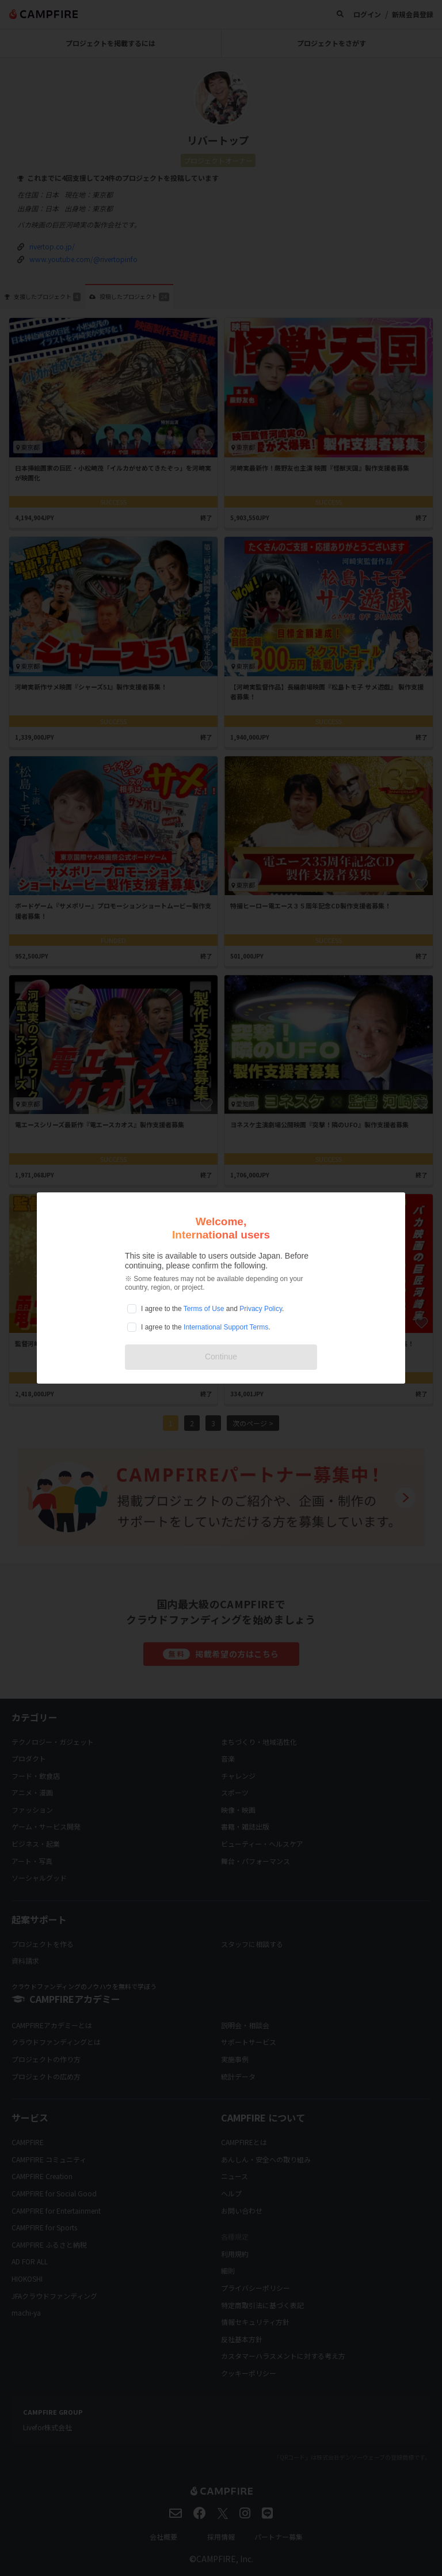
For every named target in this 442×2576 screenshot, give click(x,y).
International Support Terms (226, 1327)
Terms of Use (204, 1309)
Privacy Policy (260, 1309)
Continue (221, 1356)
